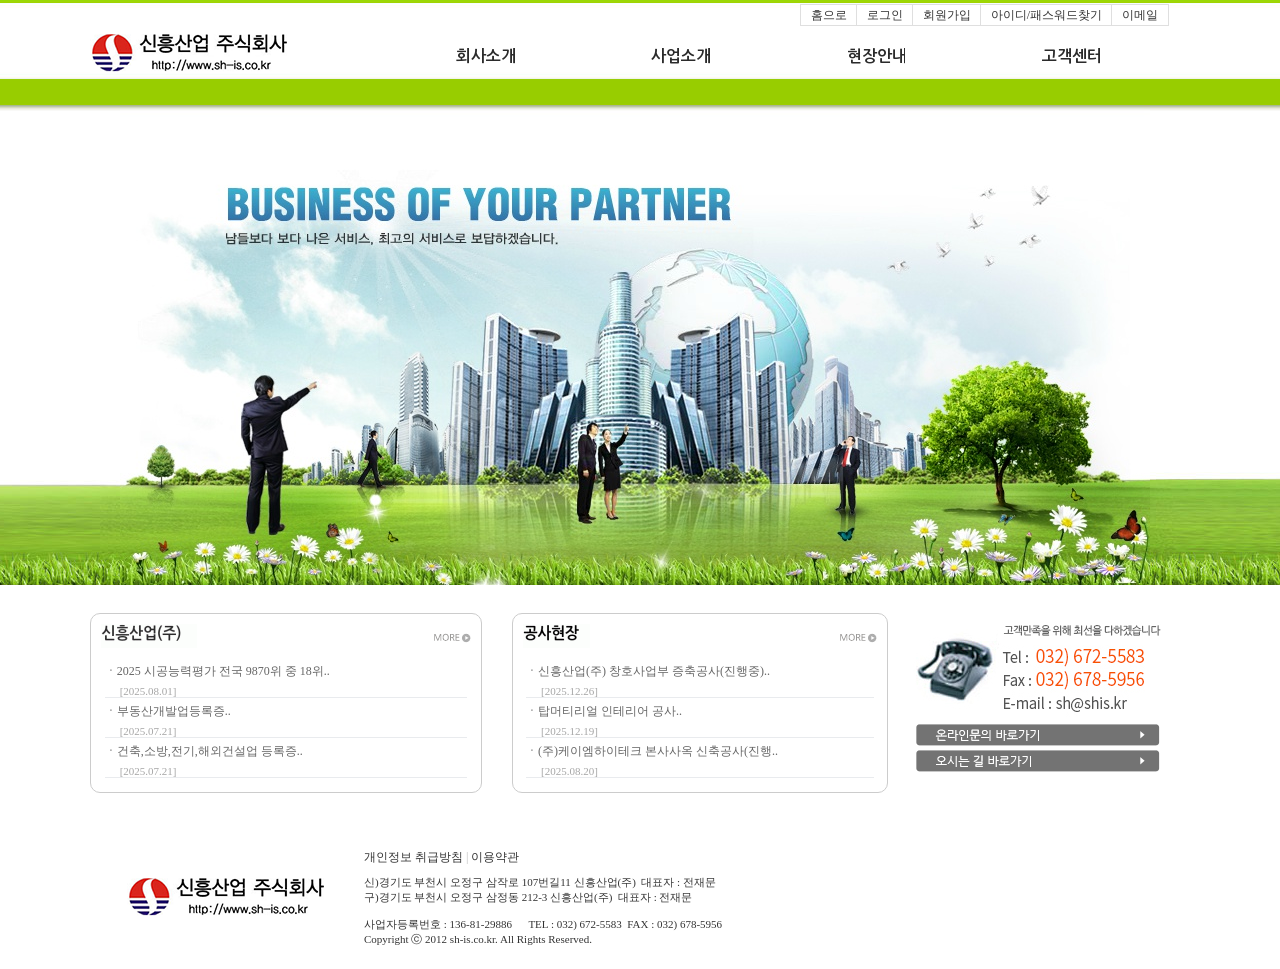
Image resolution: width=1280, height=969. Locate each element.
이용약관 (495, 857)
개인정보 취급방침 (417, 857)
